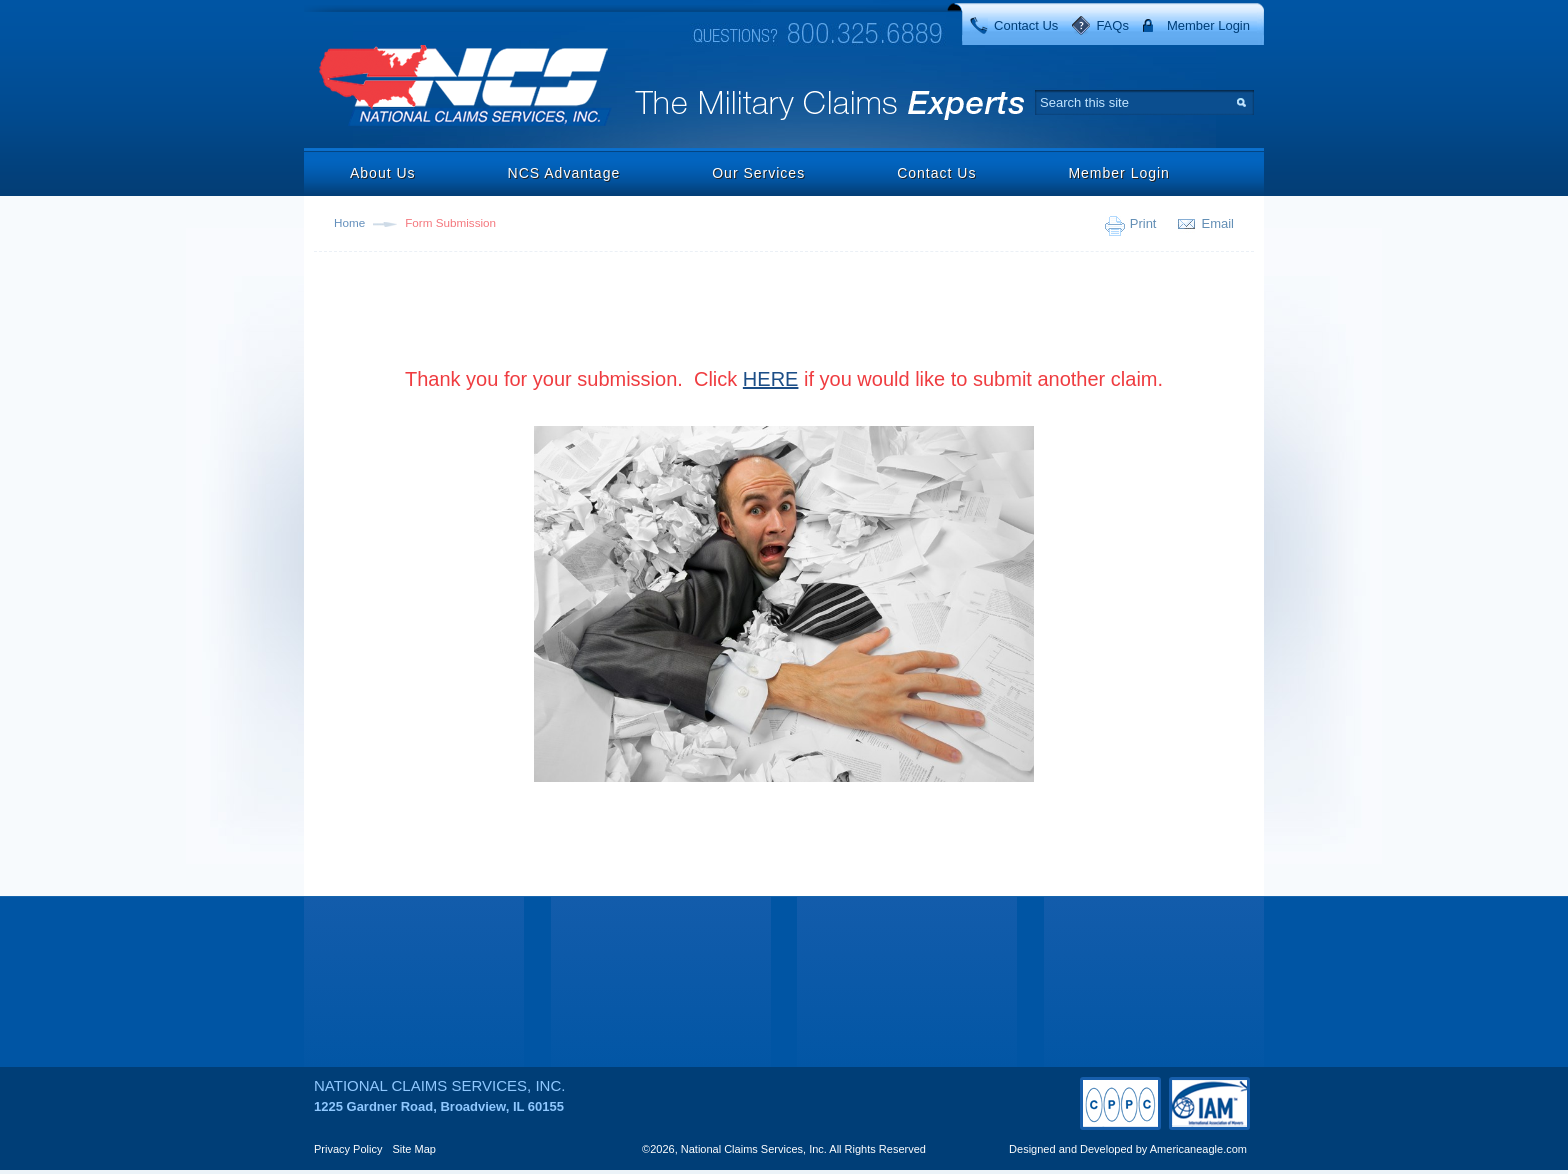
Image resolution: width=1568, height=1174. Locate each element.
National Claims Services (466, 87)
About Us (383, 173)
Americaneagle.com (1198, 1149)
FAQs (1112, 25)
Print (1143, 223)
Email (1217, 223)
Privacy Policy (348, 1149)
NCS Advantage (564, 173)
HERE (771, 379)
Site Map (414, 1149)
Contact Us (1026, 25)
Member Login (1208, 25)
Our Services (758, 173)
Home (349, 222)
